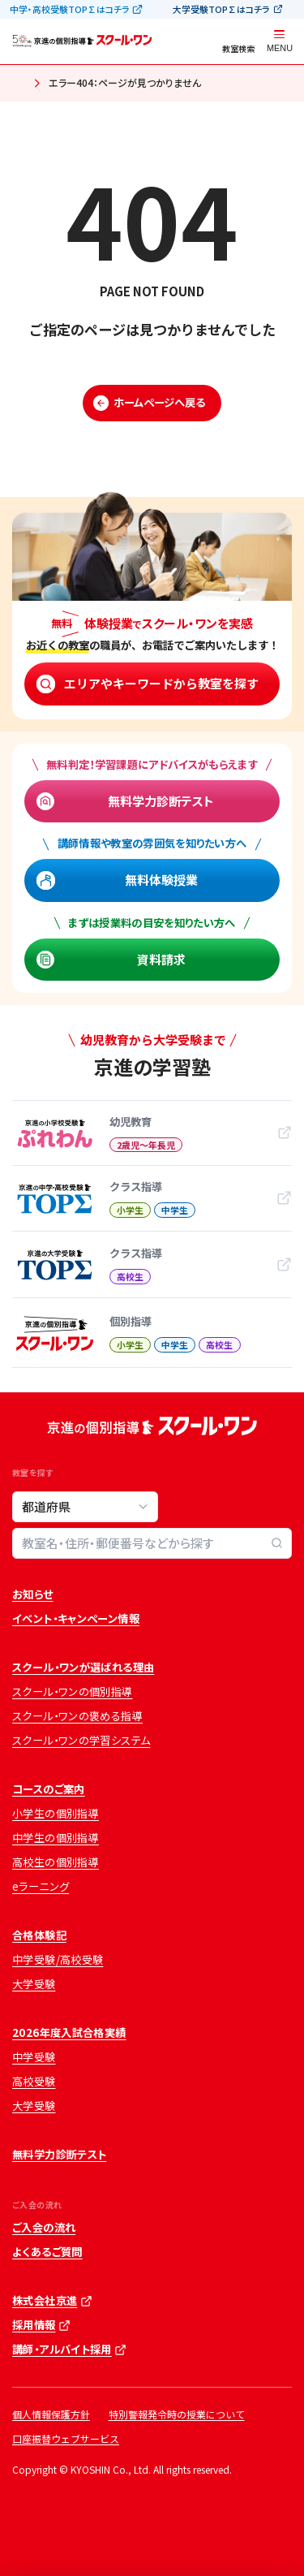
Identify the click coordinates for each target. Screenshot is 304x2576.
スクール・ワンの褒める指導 (77, 1716)
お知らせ (33, 1594)
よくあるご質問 (47, 2251)
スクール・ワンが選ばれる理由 (83, 1667)
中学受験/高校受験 (57, 1959)
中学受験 (34, 2057)
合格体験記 (39, 1935)
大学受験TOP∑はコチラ (221, 8)
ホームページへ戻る (159, 402)
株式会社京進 (44, 2300)
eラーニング (40, 1886)
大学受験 (34, 1983)
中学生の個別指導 (55, 1837)
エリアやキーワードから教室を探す (161, 683)
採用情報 (34, 2324)
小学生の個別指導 (55, 1813)
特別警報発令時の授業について (177, 2414)
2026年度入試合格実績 (69, 2032)
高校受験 (34, 2081)
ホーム (18, 84)
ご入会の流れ (43, 2227)
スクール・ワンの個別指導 (72, 1691)
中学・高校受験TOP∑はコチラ (70, 8)
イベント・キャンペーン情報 (75, 1618)
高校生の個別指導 (55, 1862)
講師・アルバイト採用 (62, 2349)
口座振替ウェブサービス (65, 2438)
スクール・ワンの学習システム (81, 1740)
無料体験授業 (161, 879)
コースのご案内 (48, 1789)
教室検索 (238, 48)
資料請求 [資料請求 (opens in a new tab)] (161, 959)
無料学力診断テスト (161, 800)
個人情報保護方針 (51, 2414)
